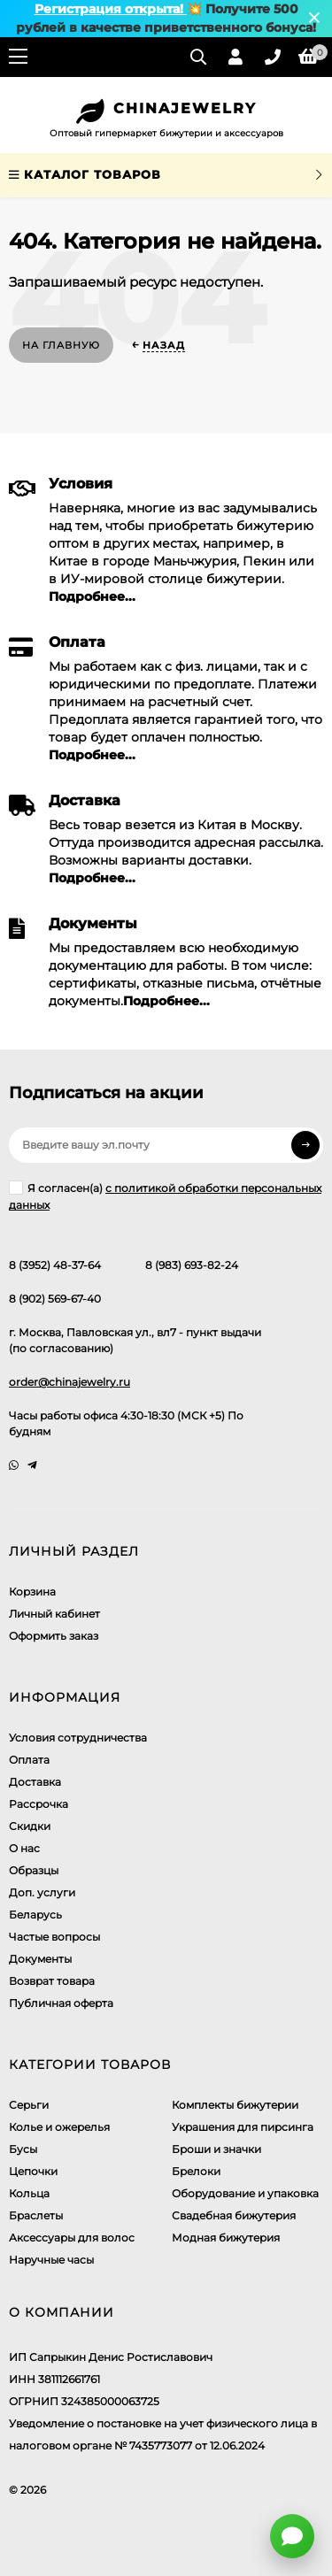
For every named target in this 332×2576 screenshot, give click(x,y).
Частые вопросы (54, 1936)
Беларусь (35, 1914)
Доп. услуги (42, 1892)
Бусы (23, 2149)
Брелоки (196, 2171)
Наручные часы (51, 2259)
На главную (61, 345)
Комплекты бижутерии (235, 2104)
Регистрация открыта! (111, 9)
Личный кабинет (54, 1613)
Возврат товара (52, 1981)
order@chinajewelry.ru (69, 1381)
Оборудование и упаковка (245, 2193)
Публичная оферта (61, 2003)
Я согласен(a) (165, 1195)
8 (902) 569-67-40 (55, 1298)
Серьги (29, 2104)
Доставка (35, 1781)
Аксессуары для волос (72, 2237)
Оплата (29, 1759)
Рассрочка (38, 1804)
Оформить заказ (53, 1635)
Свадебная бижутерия (234, 2215)
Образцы (33, 1870)
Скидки (29, 1826)
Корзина (32, 1591)
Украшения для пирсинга (242, 2127)
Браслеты (36, 2215)
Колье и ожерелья (59, 2127)
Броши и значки (216, 2149)
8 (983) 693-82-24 (191, 1265)
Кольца (29, 2193)
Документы (40, 1958)
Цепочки (33, 2171)
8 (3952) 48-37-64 (55, 1265)
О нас (24, 1848)
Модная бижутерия (226, 2237)
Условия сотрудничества (78, 1737)
